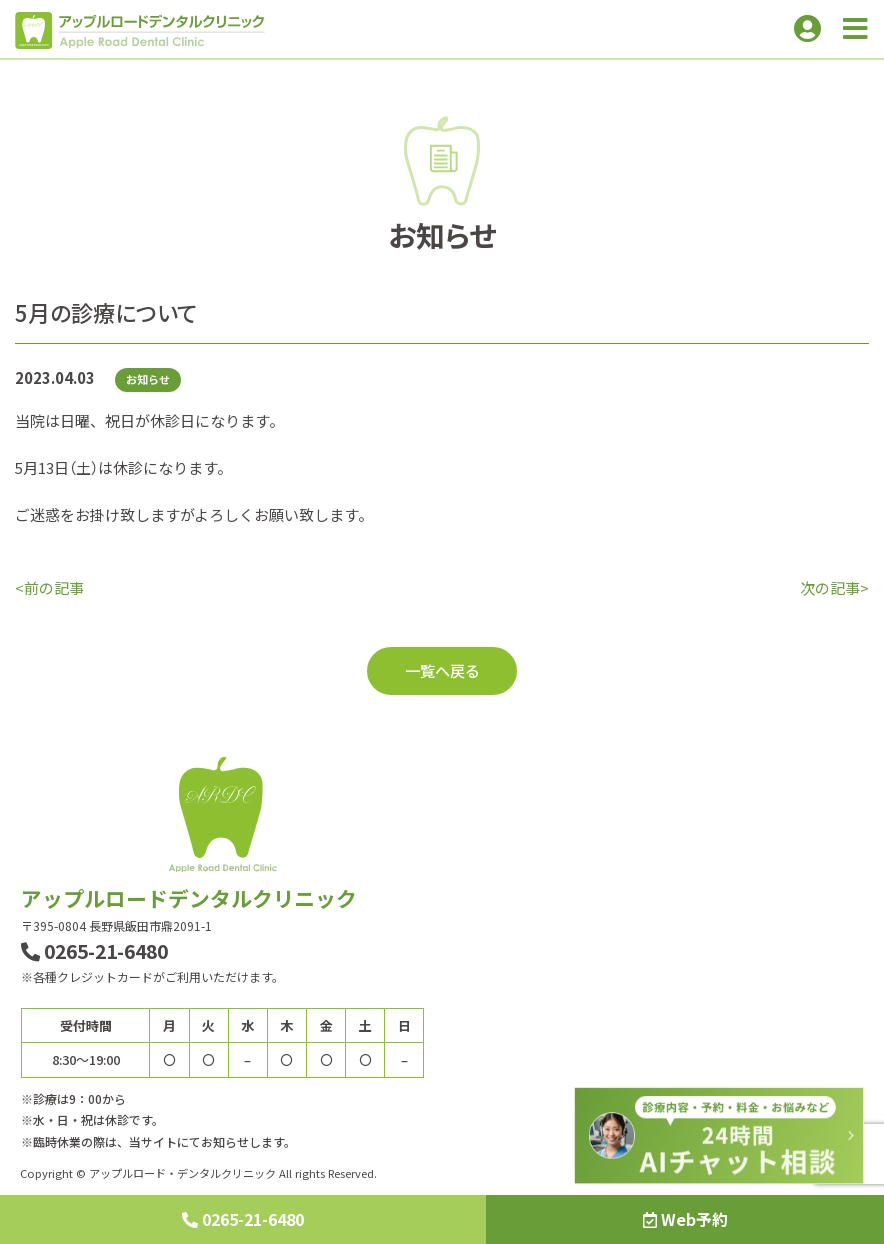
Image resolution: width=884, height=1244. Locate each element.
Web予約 (685, 1219)
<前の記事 (49, 587)
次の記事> (834, 587)
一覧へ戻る (442, 670)
